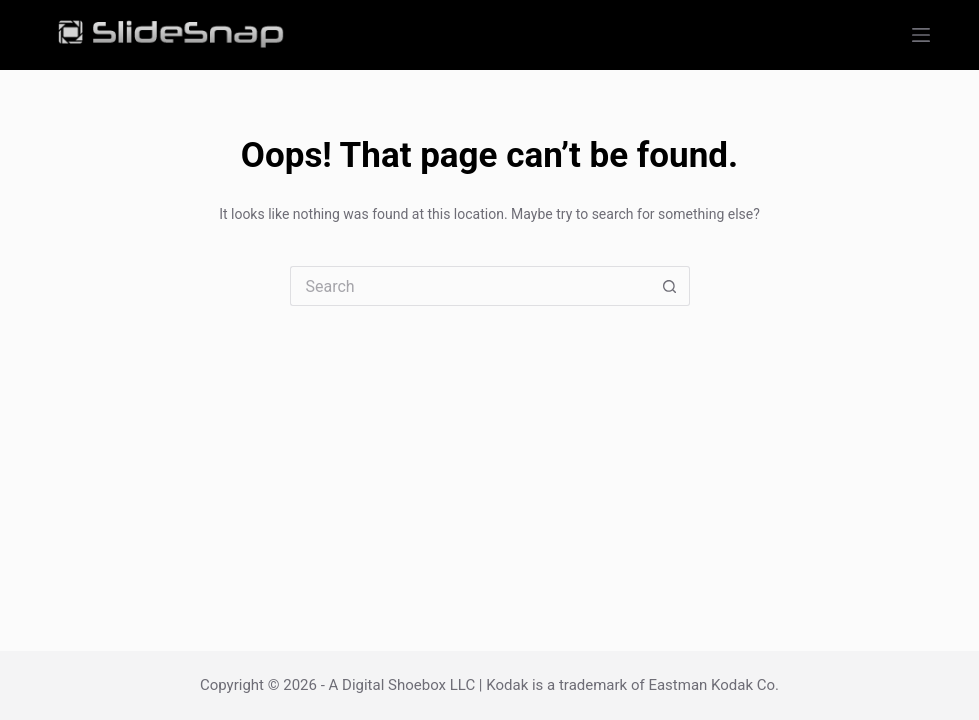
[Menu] (921, 35)
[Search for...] (470, 286)
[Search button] (670, 286)
